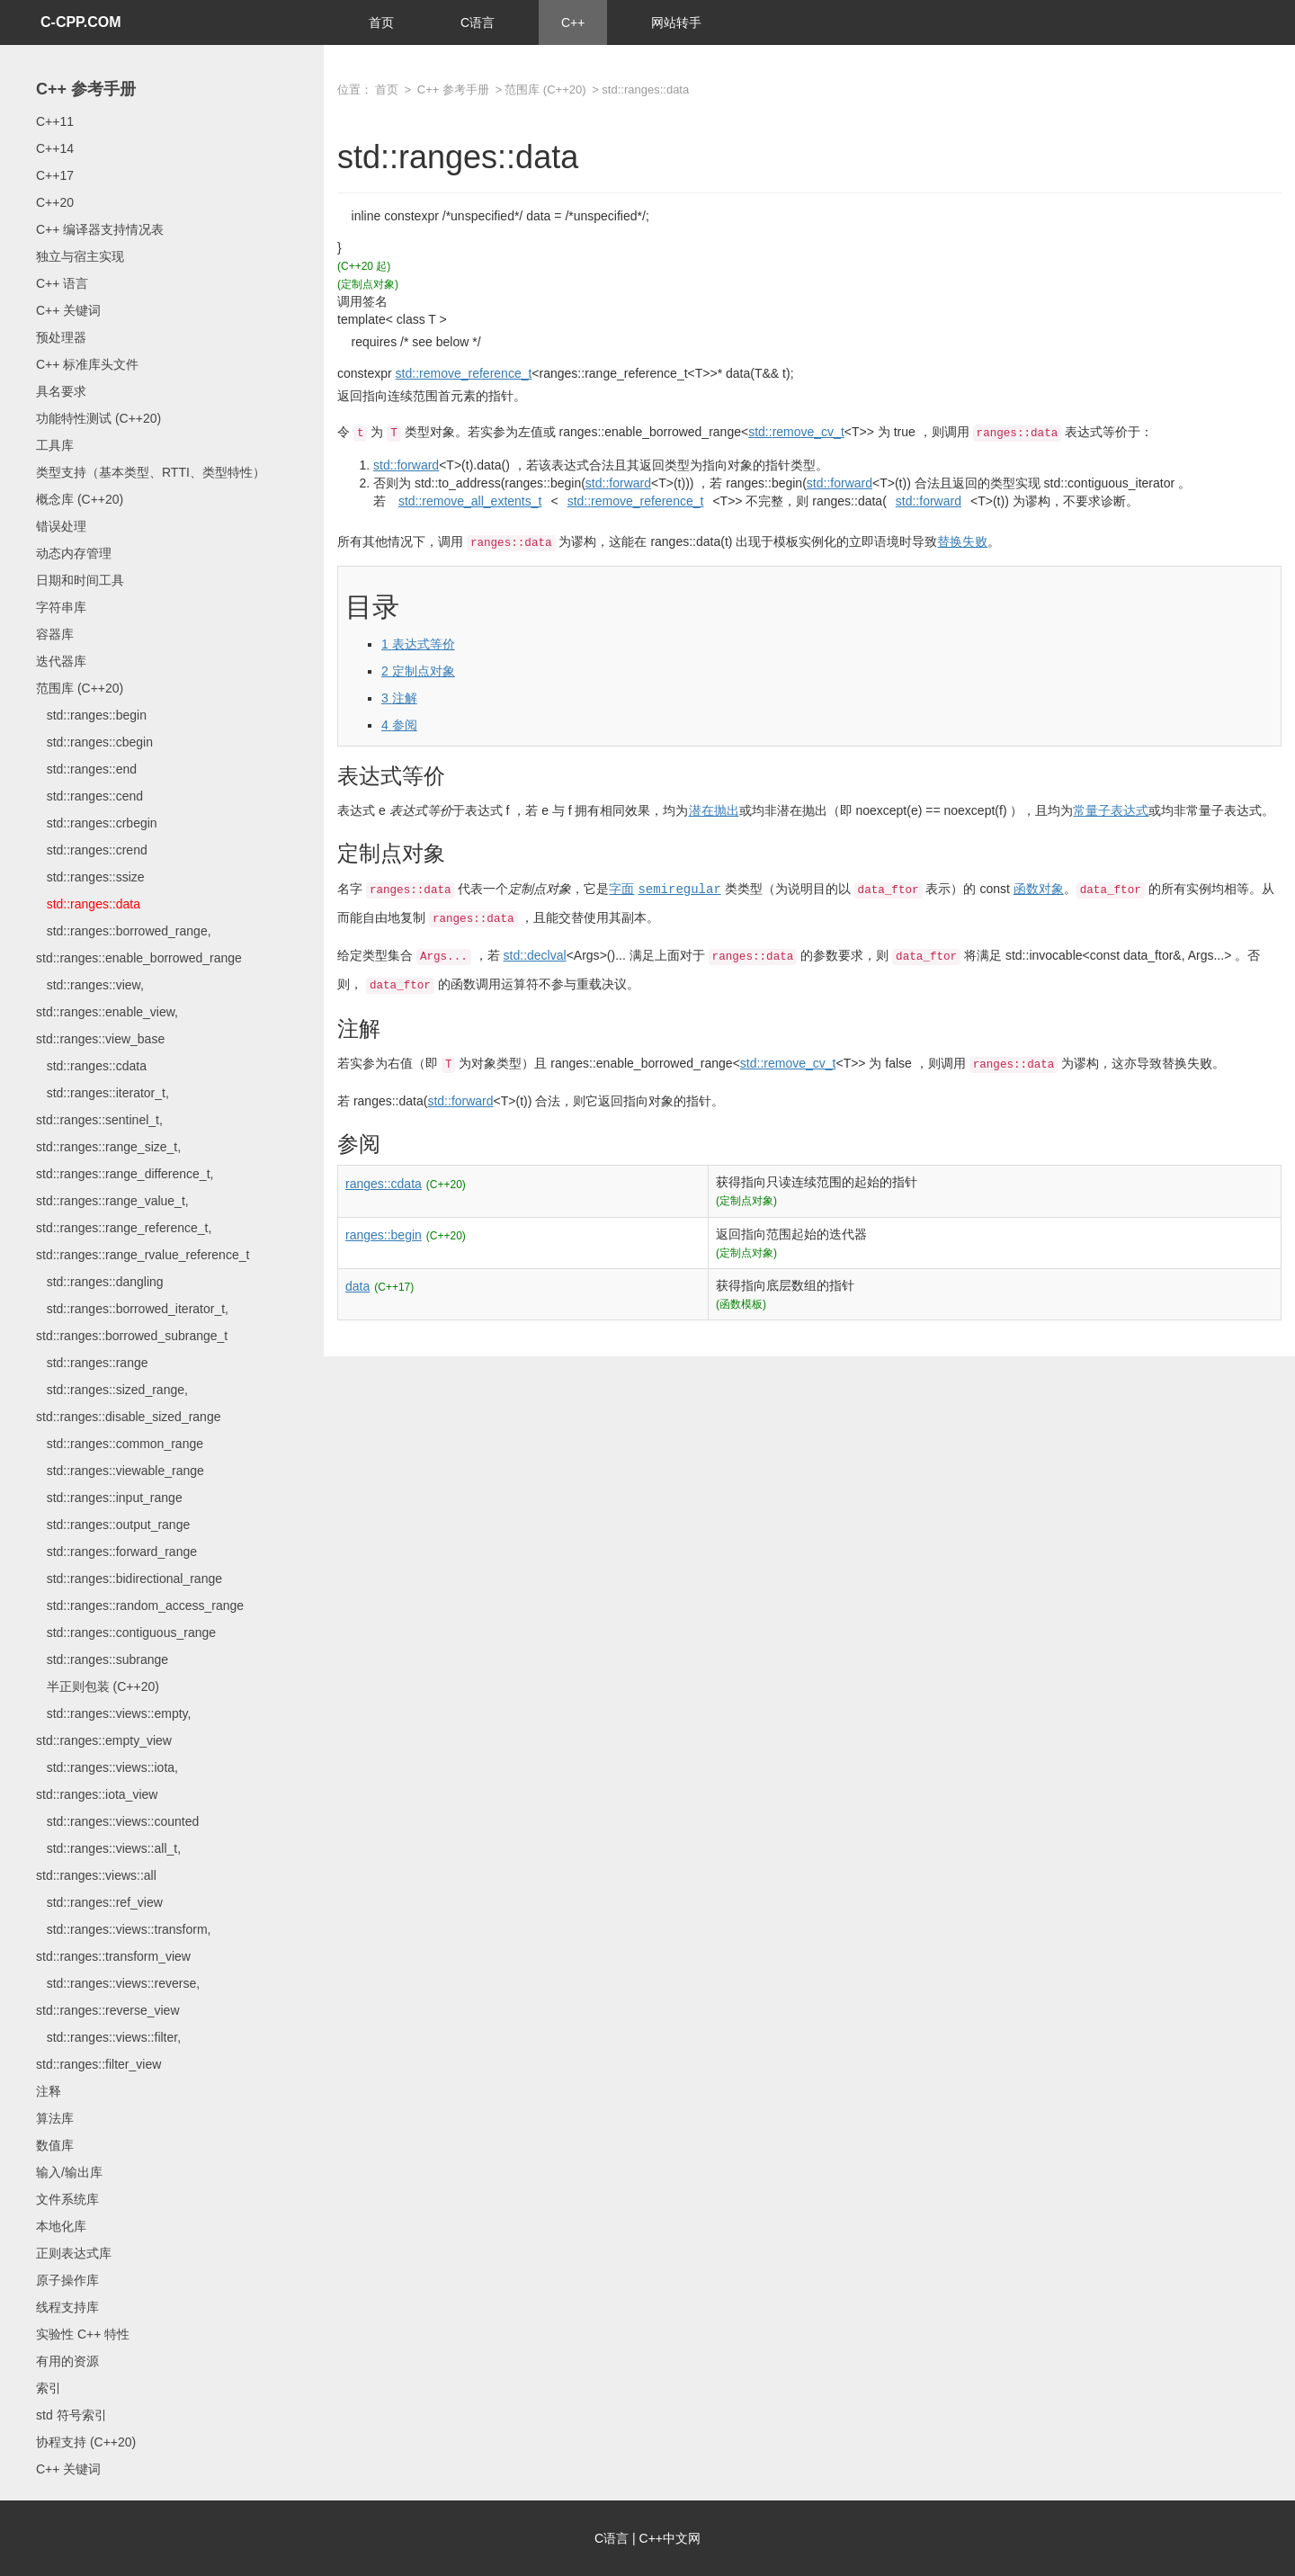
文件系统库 (67, 2199)
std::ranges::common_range (119, 1443)
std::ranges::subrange (102, 1659)
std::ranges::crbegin (96, 823)
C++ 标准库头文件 (87, 364)
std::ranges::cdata (91, 1066)
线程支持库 (67, 2307)
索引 (48, 2388)
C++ (573, 22)
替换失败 (962, 541)
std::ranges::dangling (100, 1282)
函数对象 (1039, 888)
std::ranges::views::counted (117, 1821)
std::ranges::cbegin (94, 742)
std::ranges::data (88, 904)
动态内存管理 (74, 553)
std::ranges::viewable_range (120, 1470)
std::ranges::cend (89, 796)
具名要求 (61, 391)
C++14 (55, 148)
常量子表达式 (1110, 810)
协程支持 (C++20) (86, 2442)
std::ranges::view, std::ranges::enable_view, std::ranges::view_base (107, 1012)
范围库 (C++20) (79, 688)
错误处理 (61, 526)
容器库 (55, 634)
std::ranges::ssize (90, 877)
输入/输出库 (69, 2172)
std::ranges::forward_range (116, 1551)
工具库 (55, 445)
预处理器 (61, 337)
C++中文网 (670, 2538)
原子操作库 (67, 2280)
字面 (621, 888)
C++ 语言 (62, 283)
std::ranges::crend (91, 850)
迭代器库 (61, 661)
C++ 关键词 (68, 310)
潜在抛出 (714, 810)
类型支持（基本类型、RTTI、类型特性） (150, 472)
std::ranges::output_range (113, 1524)
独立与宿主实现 (80, 256)
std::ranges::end (86, 769)
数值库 (55, 2145)
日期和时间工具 (80, 580)
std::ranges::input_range (109, 1497)
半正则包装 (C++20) (97, 1686)
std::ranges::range (92, 1362)
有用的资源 (67, 2361)
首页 (381, 22)
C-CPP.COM (80, 22)
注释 (48, 2091)
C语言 (477, 22)
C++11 (55, 121)
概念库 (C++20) (79, 499)
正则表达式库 (74, 2253)
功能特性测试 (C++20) (98, 418)
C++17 (55, 175)
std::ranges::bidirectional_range (129, 1578)
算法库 (55, 2118)
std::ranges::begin (91, 715)
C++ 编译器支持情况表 (100, 229)
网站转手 (676, 22)
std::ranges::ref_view (99, 1902)
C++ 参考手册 (86, 89)
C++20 (55, 202)
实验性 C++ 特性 (83, 2334)
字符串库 (61, 607)
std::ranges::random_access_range (140, 1605)
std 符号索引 (71, 2415)
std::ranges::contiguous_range (126, 1632)
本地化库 (61, 2226)
